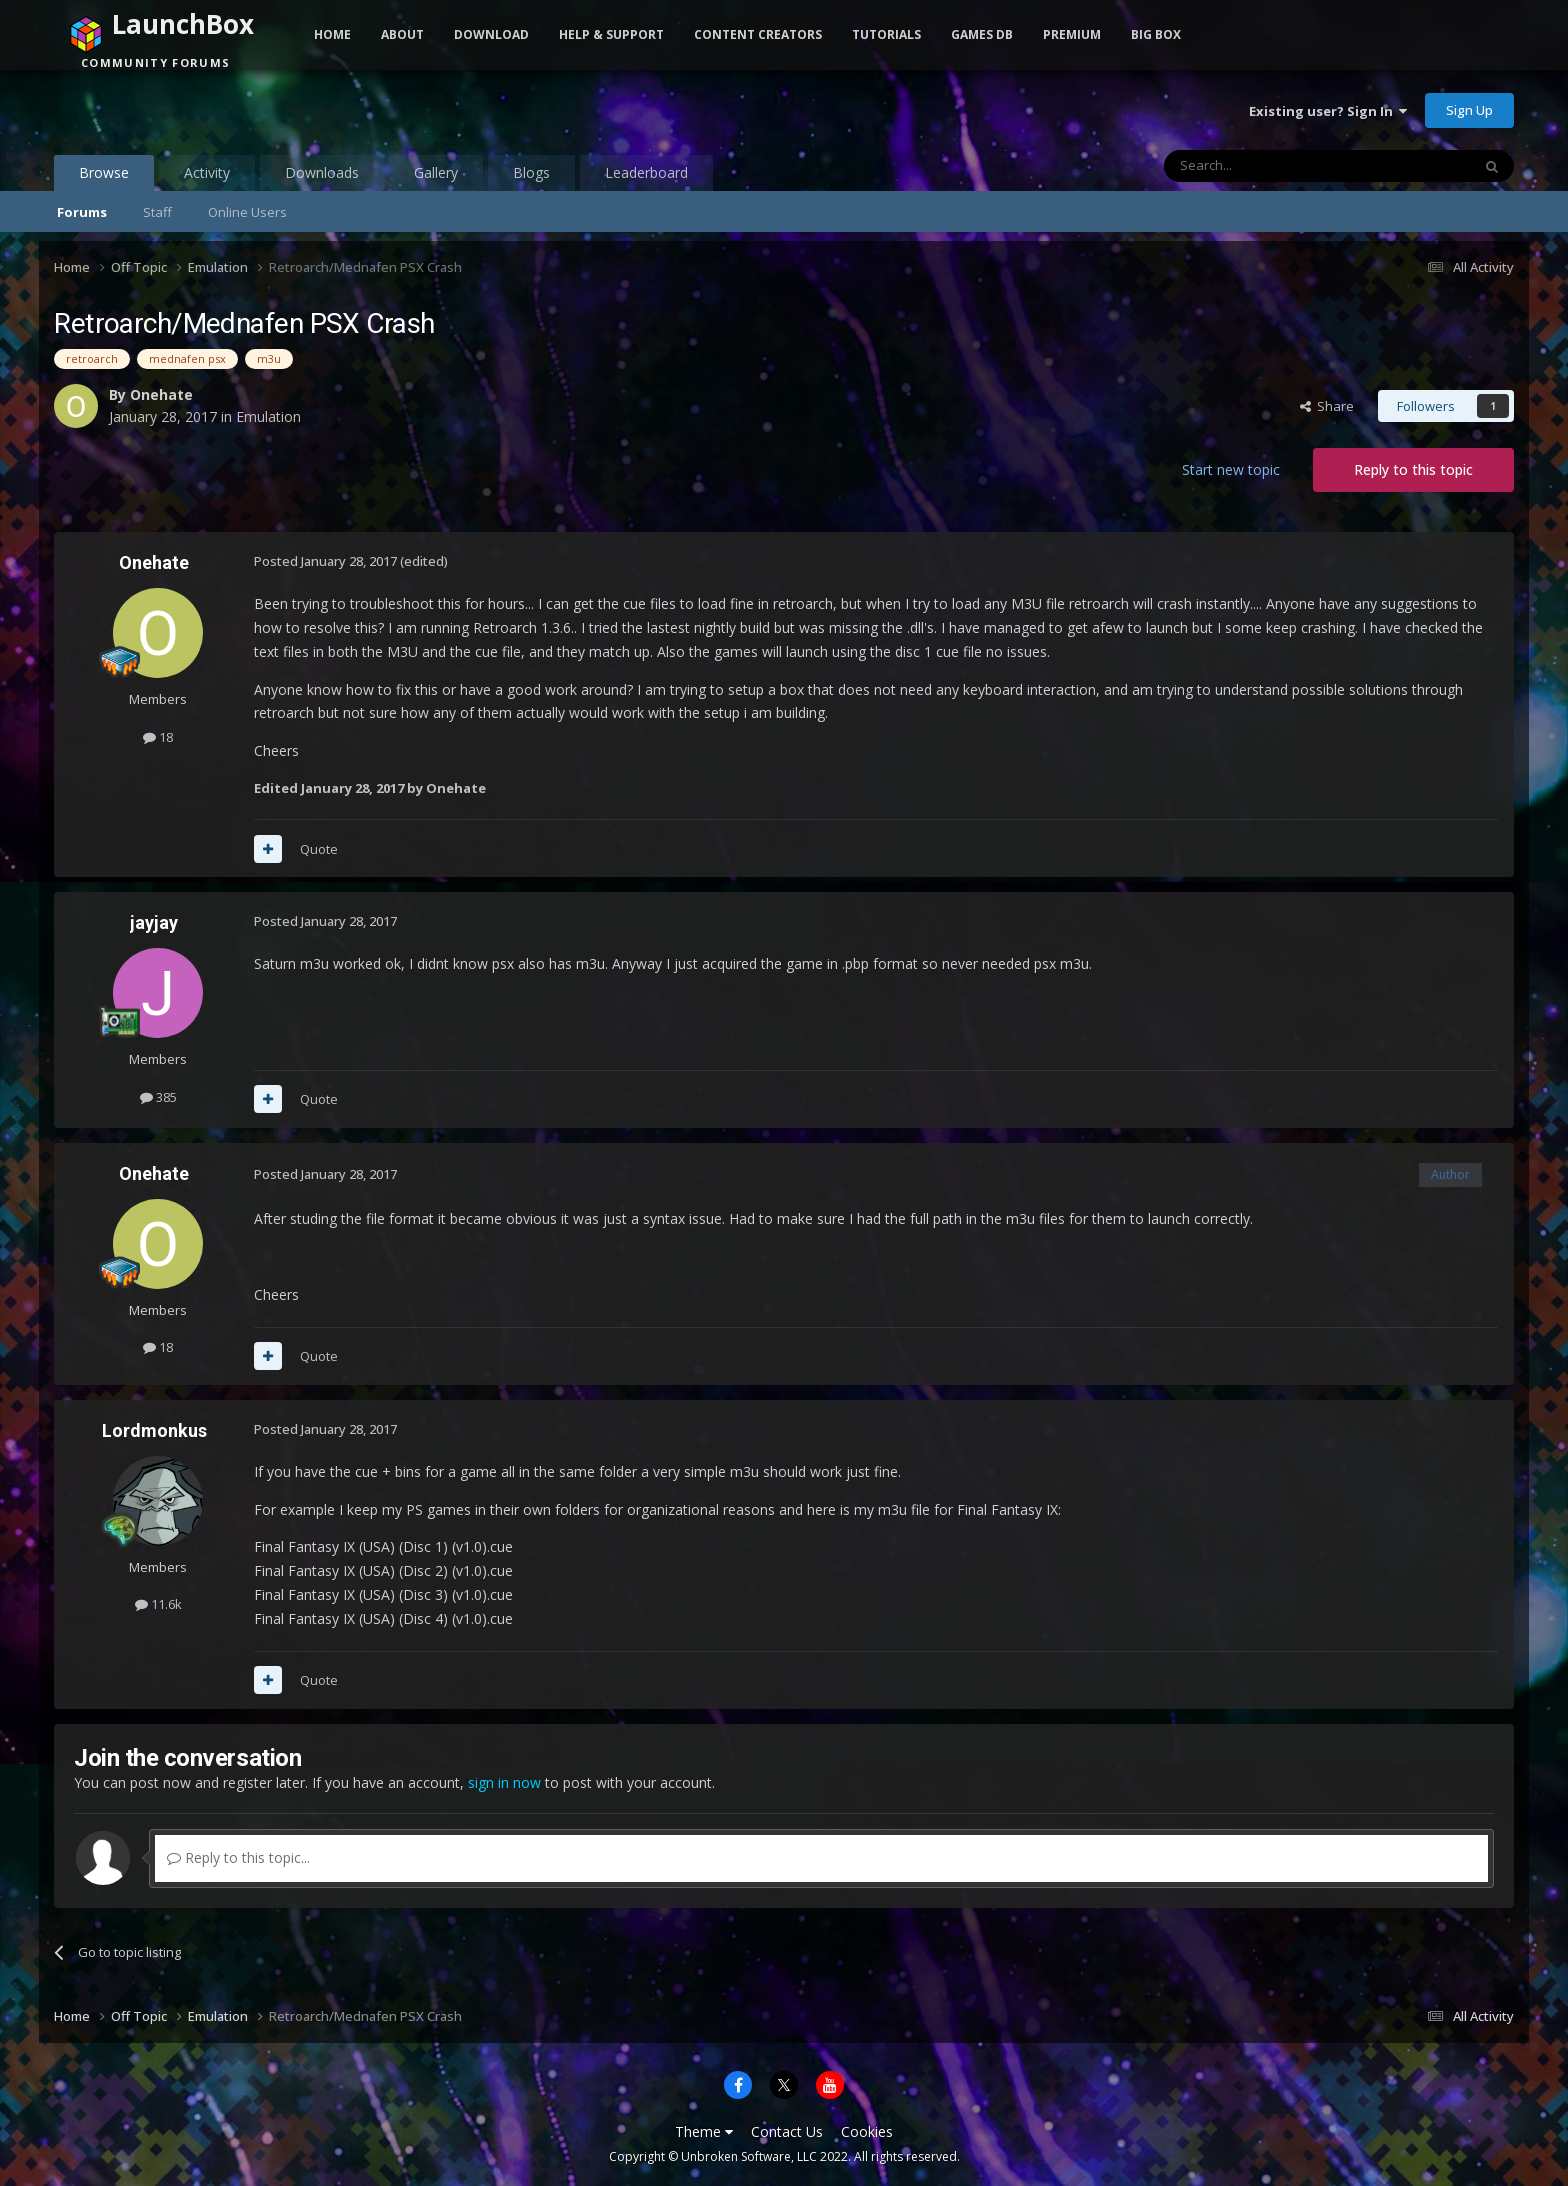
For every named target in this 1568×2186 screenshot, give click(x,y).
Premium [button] (1072, 34)
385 (158, 1097)
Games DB (982, 34)
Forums (82, 212)
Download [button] (491, 34)
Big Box (1156, 34)
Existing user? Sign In (1328, 111)
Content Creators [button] (758, 34)
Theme (704, 2131)
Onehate (161, 394)
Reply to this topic (1413, 469)
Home (332, 34)
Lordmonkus (154, 1430)
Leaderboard (646, 172)
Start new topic (1231, 469)
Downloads (322, 172)
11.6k (158, 1604)
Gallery (436, 172)
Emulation (268, 416)
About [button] (402, 34)
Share (1327, 406)
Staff (157, 212)
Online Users (247, 212)
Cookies (867, 2131)
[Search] (1268, 166)
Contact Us (787, 2131)
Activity (207, 172)
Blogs (531, 172)
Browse (104, 177)
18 (158, 737)
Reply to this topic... (238, 1857)
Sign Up (1469, 110)
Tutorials (886, 34)
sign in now (504, 1782)
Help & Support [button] (611, 34)
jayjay (154, 922)
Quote (319, 849)
